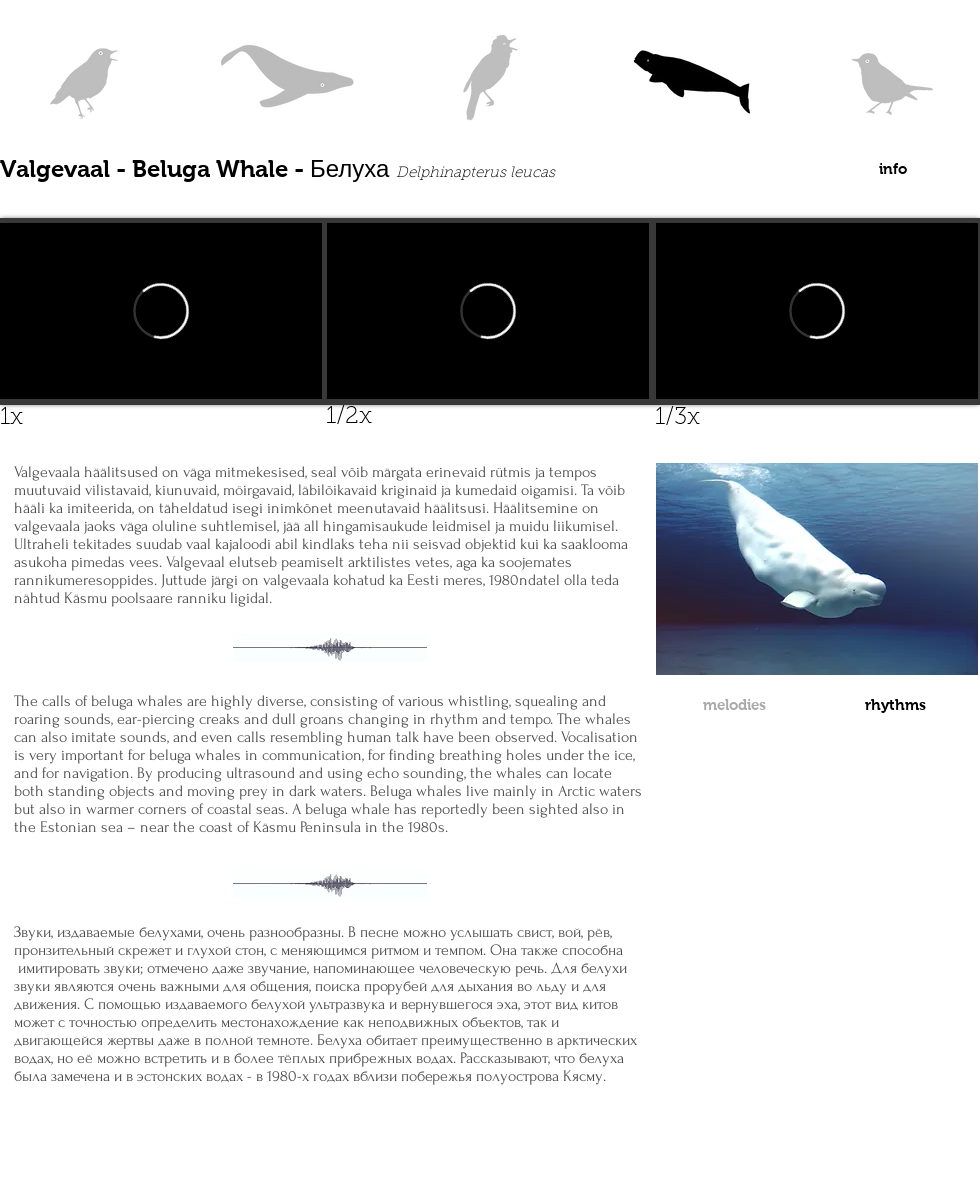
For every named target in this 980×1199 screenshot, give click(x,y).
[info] (892, 168)
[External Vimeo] (817, 311)
